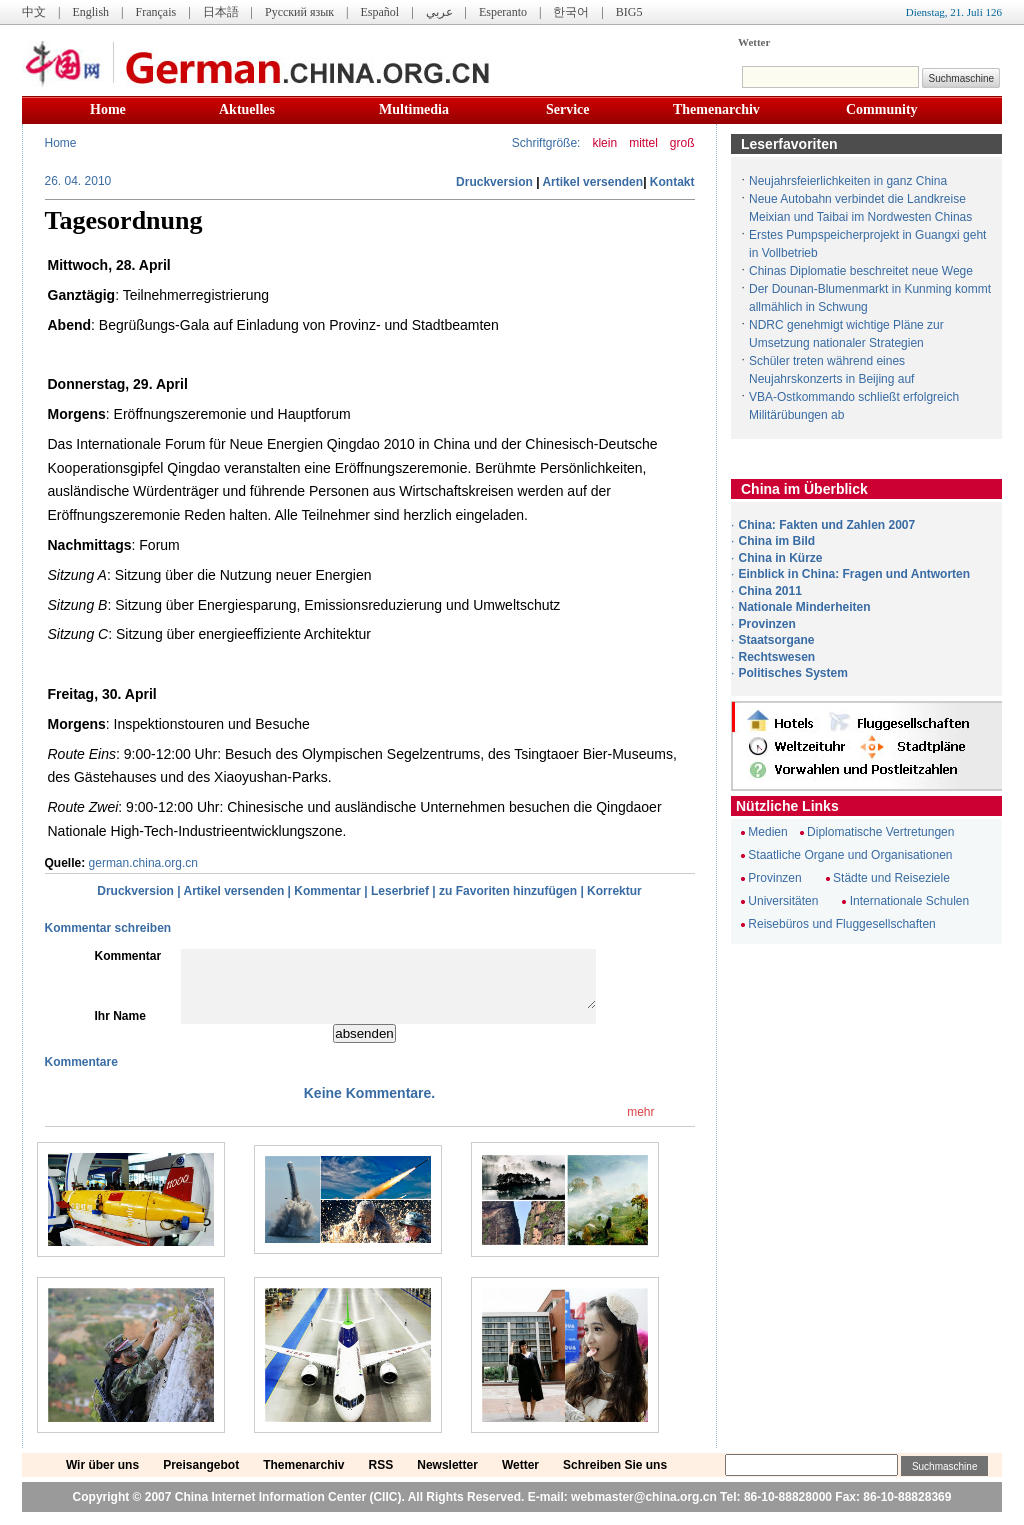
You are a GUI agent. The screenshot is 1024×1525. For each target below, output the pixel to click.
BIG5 (629, 12)
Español (380, 12)
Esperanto (503, 12)
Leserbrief (400, 891)
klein (604, 143)
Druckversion (494, 182)
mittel (643, 143)
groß (682, 143)
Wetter (754, 42)
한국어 (571, 12)
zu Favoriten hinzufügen (508, 891)
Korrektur (614, 891)
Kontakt (672, 182)
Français (155, 12)
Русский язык (299, 12)
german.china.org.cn (143, 863)
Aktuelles (247, 109)
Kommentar (327, 891)
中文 (34, 12)
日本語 (221, 12)
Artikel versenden (592, 182)
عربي (439, 12)
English (90, 12)
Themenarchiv (716, 109)
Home (108, 109)
